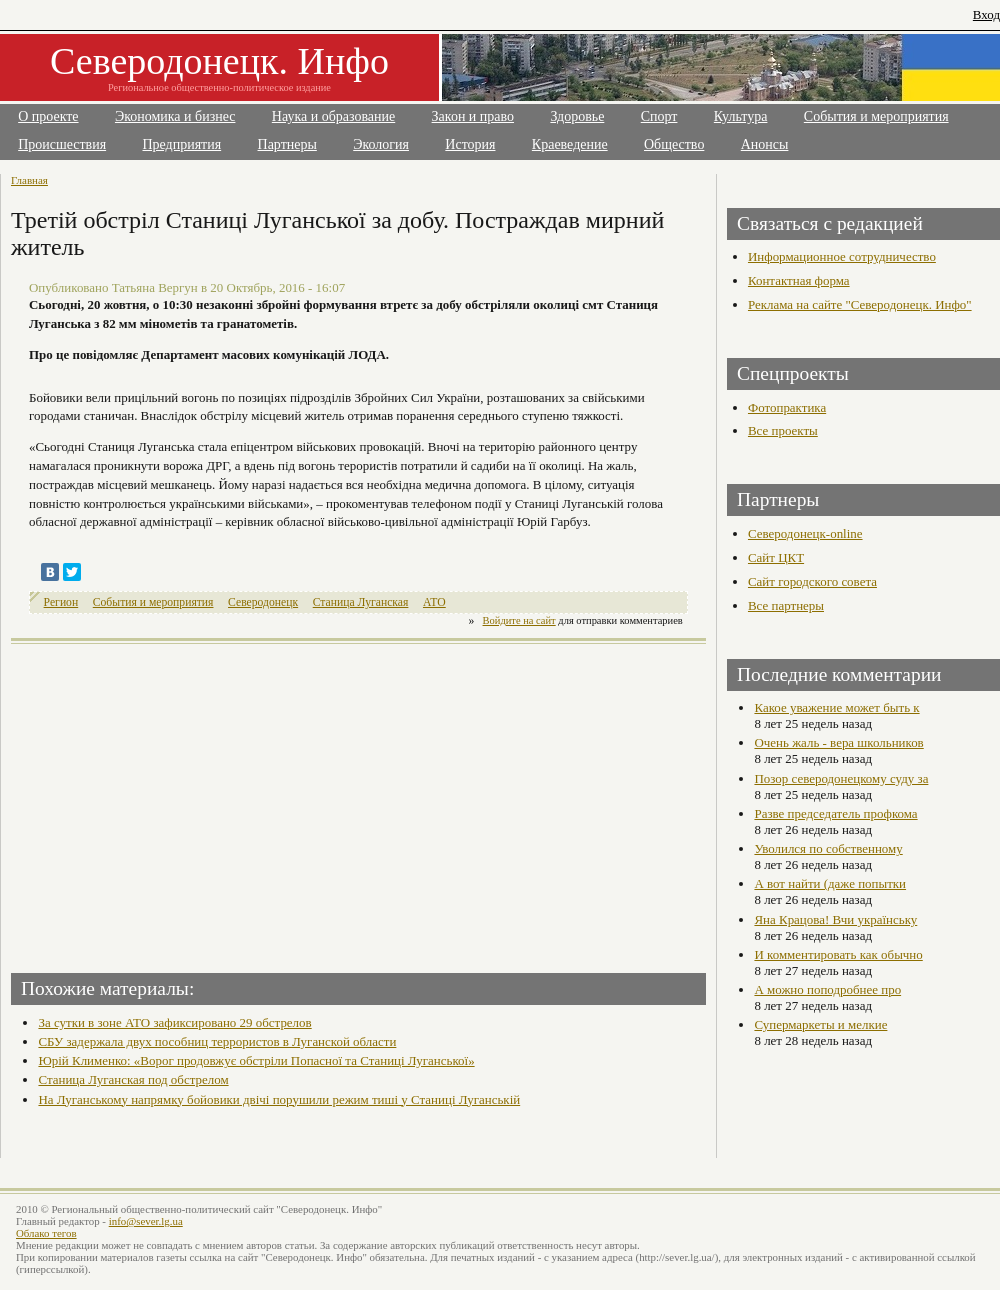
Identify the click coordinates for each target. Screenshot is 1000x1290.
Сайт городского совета (812, 581)
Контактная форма (799, 280)
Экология (381, 144)
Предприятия (182, 144)
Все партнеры (786, 605)
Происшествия (62, 144)
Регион (61, 602)
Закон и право (473, 116)
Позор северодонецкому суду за (841, 778)
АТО (434, 602)
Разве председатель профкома (835, 813)
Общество (674, 144)
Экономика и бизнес (175, 116)
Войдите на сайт (519, 620)
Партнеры (287, 144)
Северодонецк (263, 602)
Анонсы (765, 144)
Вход (986, 14)
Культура (741, 116)
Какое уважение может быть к (836, 707)
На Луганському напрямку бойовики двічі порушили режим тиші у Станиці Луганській (279, 1099)
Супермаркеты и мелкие (820, 1024)
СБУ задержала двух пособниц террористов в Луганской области (217, 1041)
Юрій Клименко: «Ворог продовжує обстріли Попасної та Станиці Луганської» (256, 1060)
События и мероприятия (876, 116)
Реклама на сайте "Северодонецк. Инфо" (860, 304)
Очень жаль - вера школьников (838, 742)
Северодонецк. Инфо (219, 61)
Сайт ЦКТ (776, 557)
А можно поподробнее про (827, 989)
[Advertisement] (187, 802)
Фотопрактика (787, 407)
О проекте (48, 116)
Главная (29, 180)
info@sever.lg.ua (146, 1221)
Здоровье (577, 116)
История (470, 144)
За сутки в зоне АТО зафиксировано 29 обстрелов (174, 1022)
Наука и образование (333, 116)
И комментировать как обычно (838, 954)
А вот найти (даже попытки (830, 883)
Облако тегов (46, 1233)
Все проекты (783, 430)
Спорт (659, 116)
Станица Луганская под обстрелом (133, 1079)
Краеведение (570, 144)
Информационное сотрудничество (842, 256)
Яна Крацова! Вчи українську (835, 919)
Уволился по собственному (828, 848)
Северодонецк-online (805, 533)
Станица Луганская (361, 602)
